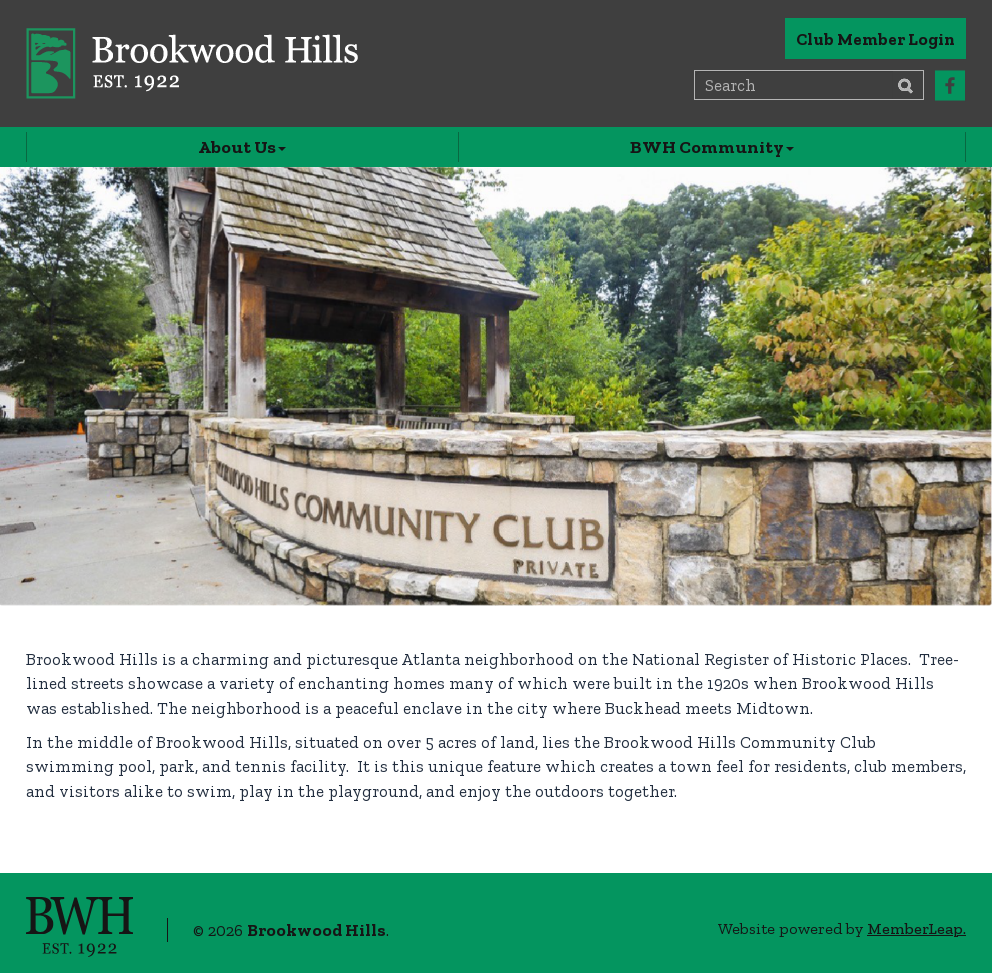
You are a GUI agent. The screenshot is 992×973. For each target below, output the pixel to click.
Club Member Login (875, 39)
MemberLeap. (916, 928)
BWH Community (712, 147)
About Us (242, 147)
